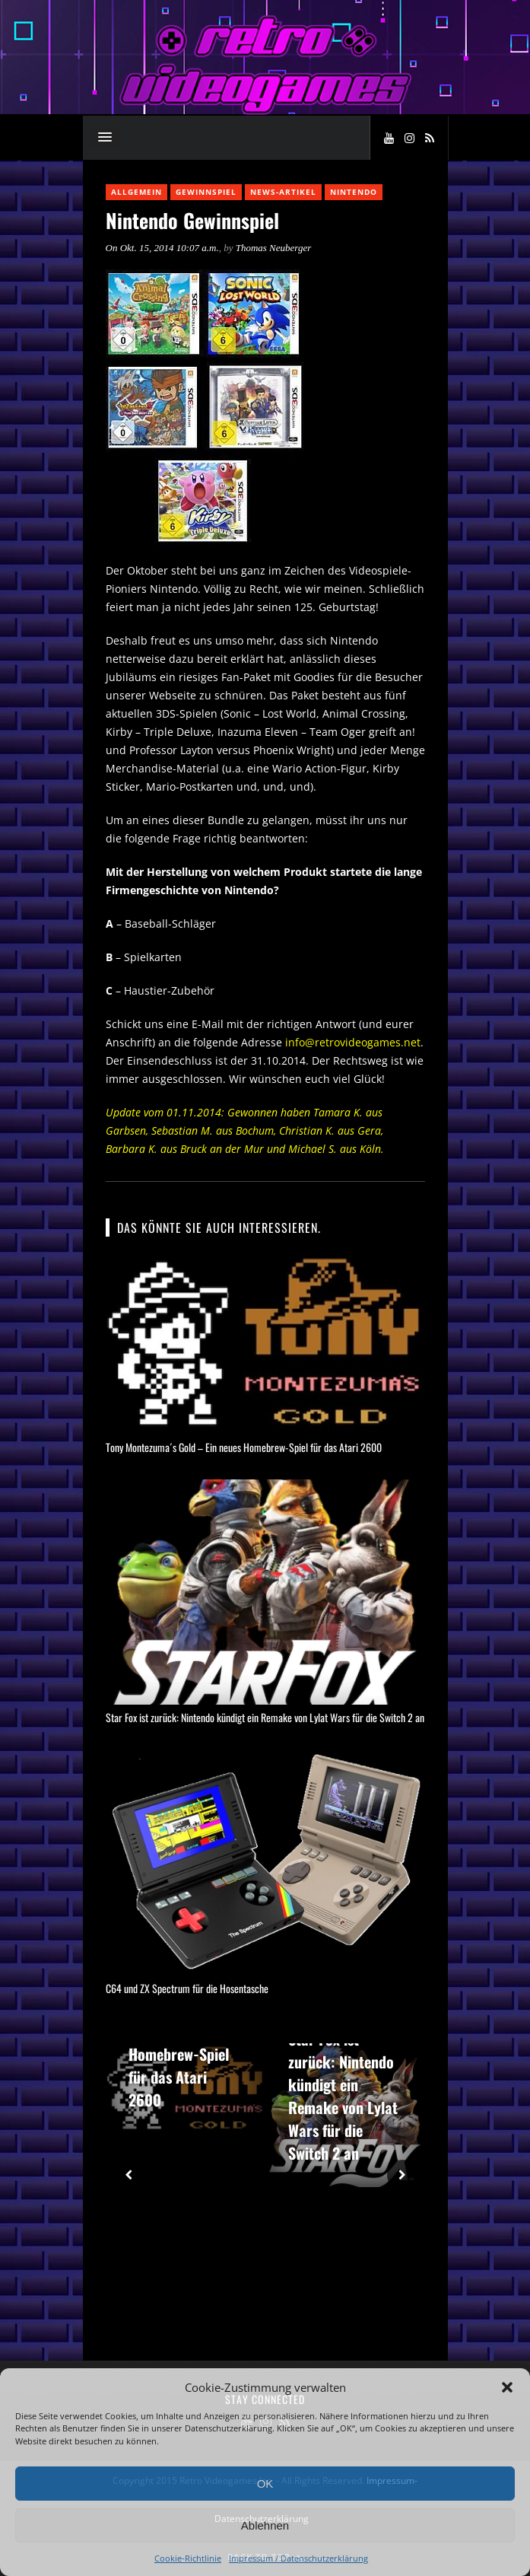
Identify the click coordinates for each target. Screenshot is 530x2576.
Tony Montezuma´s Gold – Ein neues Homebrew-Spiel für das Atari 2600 (244, 1447)
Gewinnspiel (206, 191)
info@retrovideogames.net (353, 1042)
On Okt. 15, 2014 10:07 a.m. (162, 247)
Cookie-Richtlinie (187, 2558)
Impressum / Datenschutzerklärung (298, 2558)
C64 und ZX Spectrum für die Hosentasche (187, 1988)
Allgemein (136, 191)
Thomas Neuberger (274, 247)
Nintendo (353, 191)
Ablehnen (265, 2525)
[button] (507, 2387)
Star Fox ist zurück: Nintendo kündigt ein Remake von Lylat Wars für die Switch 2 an (265, 1717)
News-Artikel (283, 191)
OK (265, 2483)
